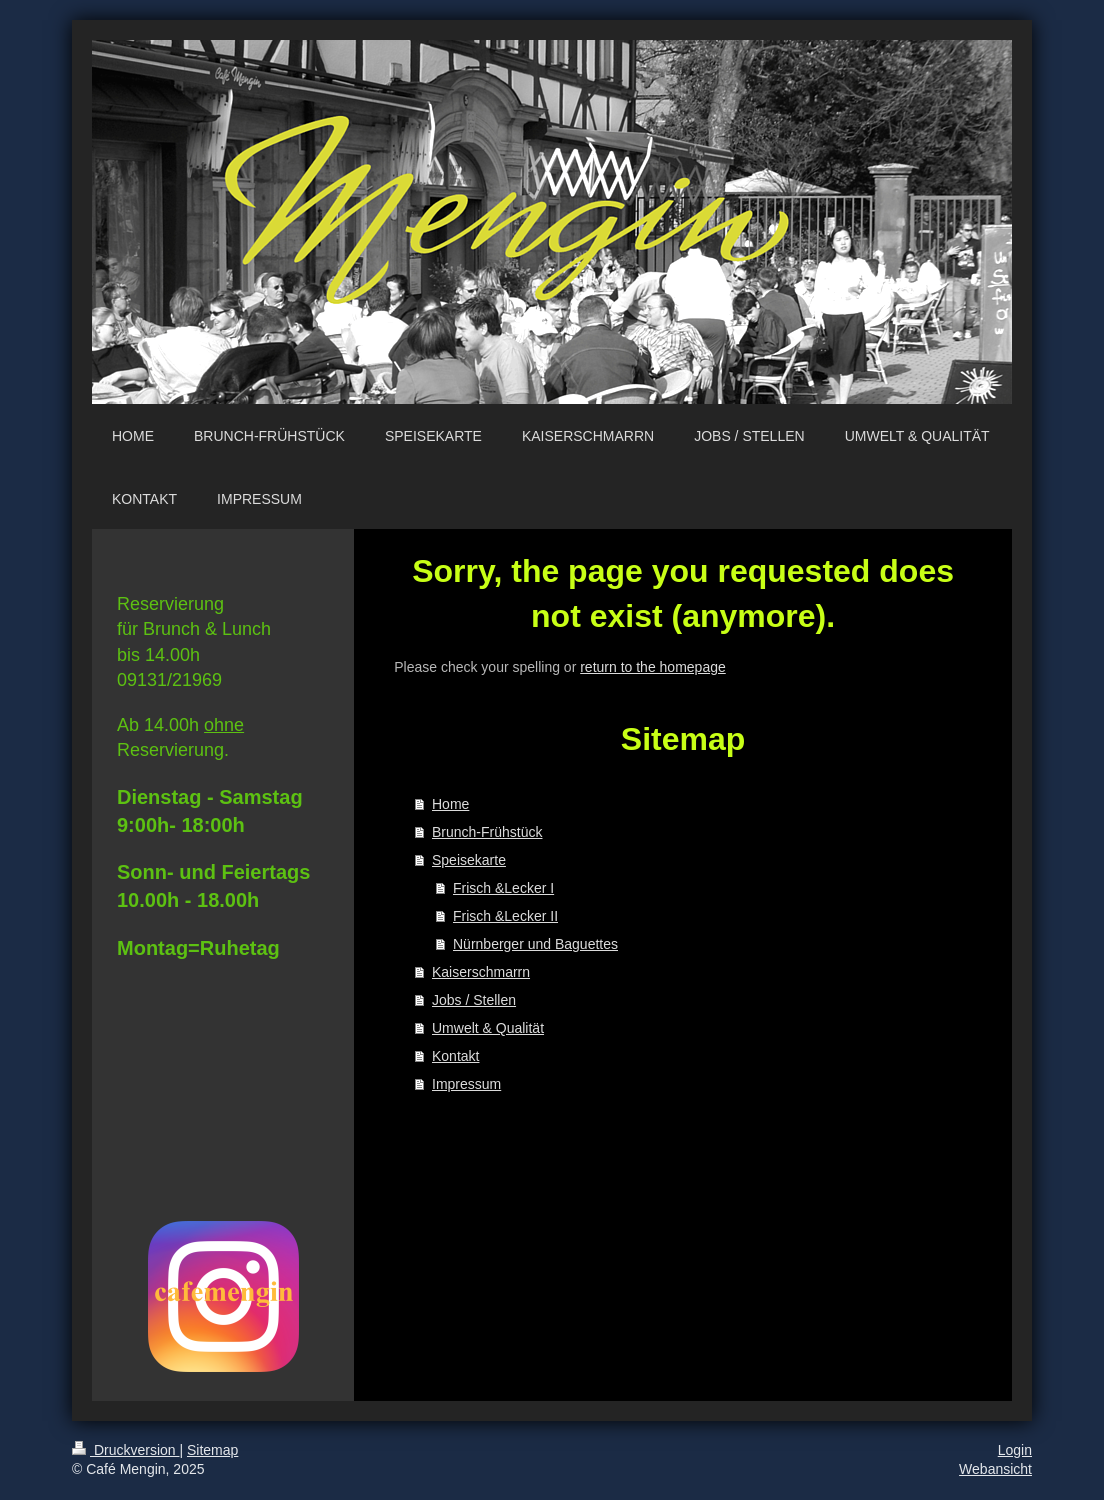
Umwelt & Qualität (488, 1028)
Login (1015, 1450)
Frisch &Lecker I (503, 888)
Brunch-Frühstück (487, 832)
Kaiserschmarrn (481, 972)
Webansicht (995, 1469)
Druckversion (125, 1450)
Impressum (466, 1084)
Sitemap (212, 1450)
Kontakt (455, 1056)
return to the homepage (653, 667)
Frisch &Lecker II (505, 916)
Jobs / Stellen (474, 1000)
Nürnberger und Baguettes (535, 944)
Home (450, 804)
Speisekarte (469, 860)
